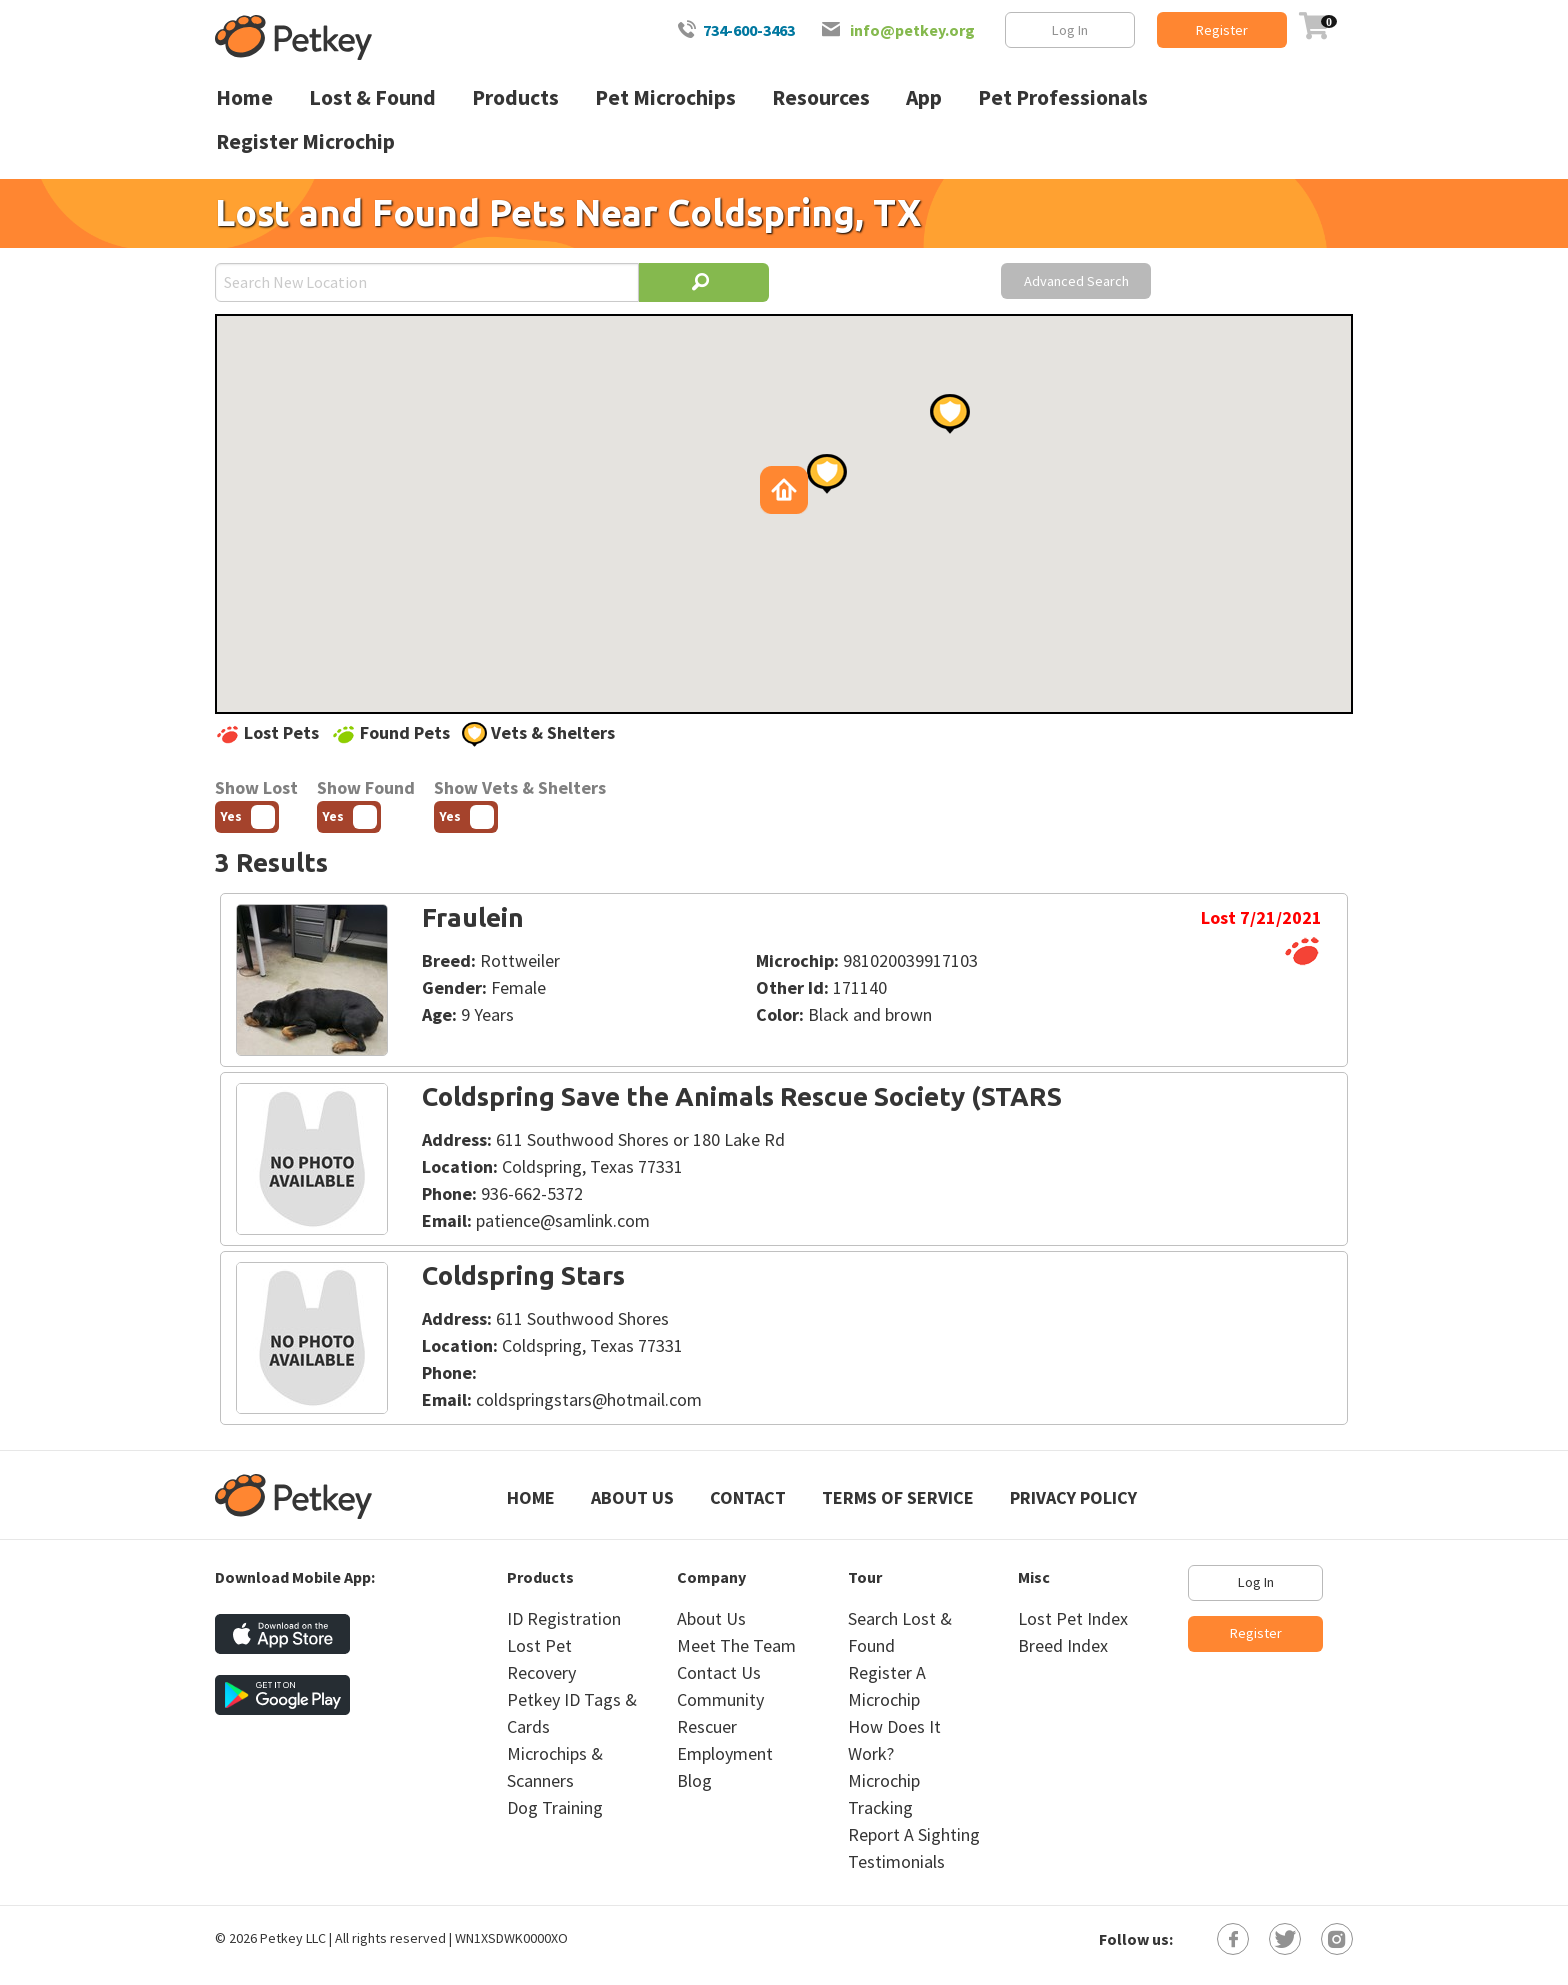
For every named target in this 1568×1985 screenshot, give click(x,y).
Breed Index (1063, 1645)
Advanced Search (1076, 281)
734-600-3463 (749, 30)
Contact (748, 1497)
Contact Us (719, 1672)
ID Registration (564, 1618)
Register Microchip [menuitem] (305, 141)
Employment (725, 1753)
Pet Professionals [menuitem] (1063, 97)
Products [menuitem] (515, 97)
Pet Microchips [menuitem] (665, 97)
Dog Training (555, 1807)
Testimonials (896, 1861)
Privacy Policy (1073, 1497)
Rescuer (707, 1726)
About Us (632, 1497)
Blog (694, 1780)
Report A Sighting (914, 1834)
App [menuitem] (924, 97)
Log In (1070, 30)
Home (531, 1497)
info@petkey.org (912, 30)
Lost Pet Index (1073, 1618)
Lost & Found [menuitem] (372, 97)
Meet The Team (736, 1645)
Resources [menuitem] (821, 97)
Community (720, 1699)
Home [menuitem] (244, 97)
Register (1222, 30)
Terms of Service (898, 1497)
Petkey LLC (293, 1938)
